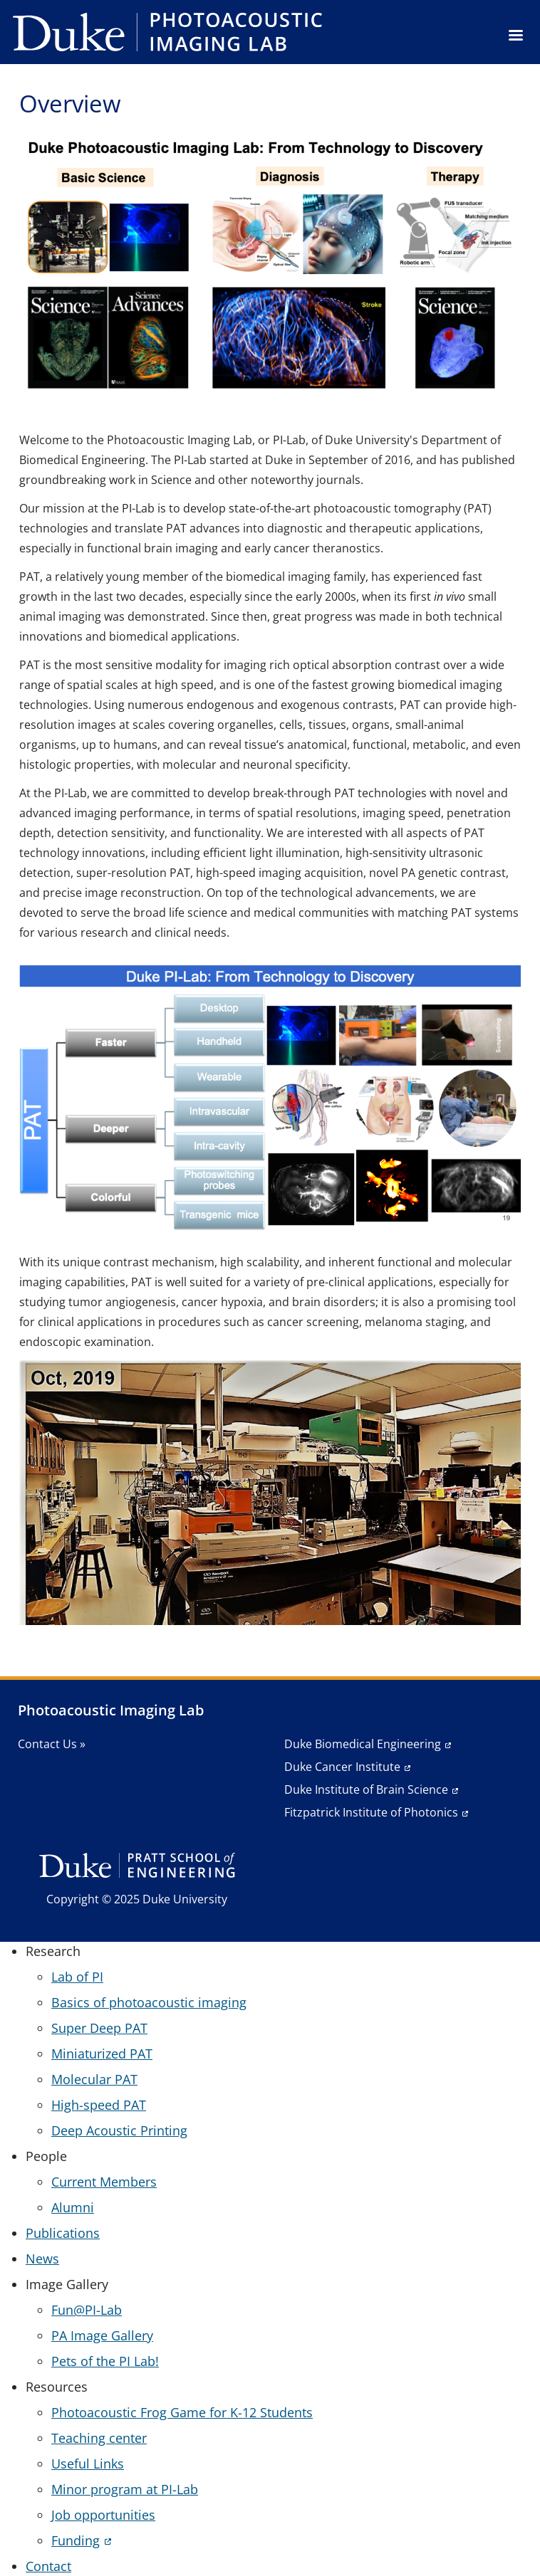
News (42, 2258)
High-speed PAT (98, 2104)
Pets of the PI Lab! (105, 2361)
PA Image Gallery (102, 2335)
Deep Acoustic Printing (119, 2130)
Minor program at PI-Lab (124, 2489)
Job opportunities (103, 2514)
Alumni (72, 2207)
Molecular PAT (94, 2079)
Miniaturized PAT (101, 2053)
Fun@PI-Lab (86, 2309)
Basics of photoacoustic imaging (148, 2002)
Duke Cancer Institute (342, 1767)
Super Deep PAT (99, 2027)
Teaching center (99, 2437)
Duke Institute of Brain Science (366, 1789)
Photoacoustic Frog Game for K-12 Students (182, 2412)
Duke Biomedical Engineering (362, 1744)
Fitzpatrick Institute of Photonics (371, 1812)
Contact (48, 2566)
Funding (75, 2540)
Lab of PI (77, 1976)
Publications (63, 2232)
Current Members (104, 2181)
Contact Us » (51, 1744)
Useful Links (87, 2463)
